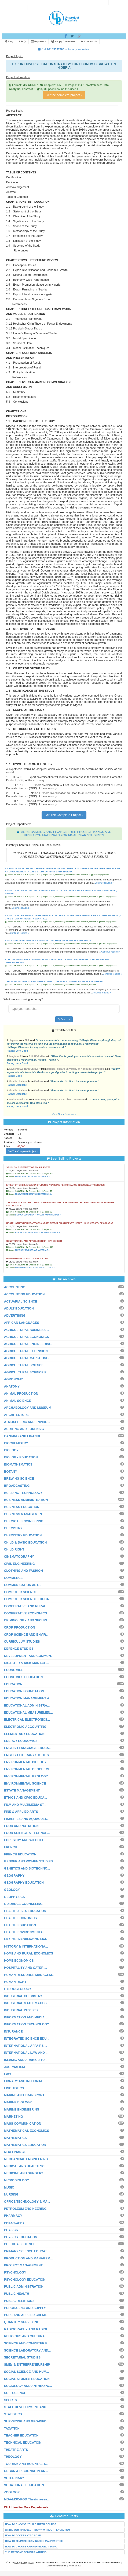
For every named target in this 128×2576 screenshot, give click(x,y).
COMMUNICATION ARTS (22, 1585)
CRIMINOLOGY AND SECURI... (26, 1620)
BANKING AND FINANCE (22, 1436)
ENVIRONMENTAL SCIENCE (25, 1783)
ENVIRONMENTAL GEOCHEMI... (28, 1769)
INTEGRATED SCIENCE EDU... (26, 2038)
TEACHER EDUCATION (21, 2435)
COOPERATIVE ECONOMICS (25, 1613)
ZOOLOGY (12, 2492)
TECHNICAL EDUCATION (22, 2442)
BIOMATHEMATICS (18, 1464)
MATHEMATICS (15, 2138)
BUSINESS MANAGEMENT (24, 1514)
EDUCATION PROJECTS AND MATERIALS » (33, 1194)
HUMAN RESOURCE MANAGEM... (29, 1975)
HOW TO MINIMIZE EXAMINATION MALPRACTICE (34, 2541)
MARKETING (13, 2116)
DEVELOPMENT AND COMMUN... (28, 1656)
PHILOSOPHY (14, 2223)
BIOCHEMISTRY (16, 1443)
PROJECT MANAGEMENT (23, 2265)
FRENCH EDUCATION (20, 1854)
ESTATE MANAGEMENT (22, 1790)
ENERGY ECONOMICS (21, 1741)
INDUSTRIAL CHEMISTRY (23, 1996)
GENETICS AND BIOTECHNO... (27, 1868)
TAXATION (12, 2428)
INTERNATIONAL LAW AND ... (26, 2052)
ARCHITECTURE (16, 1415)
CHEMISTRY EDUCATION (23, 1535)
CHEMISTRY (13, 1528)
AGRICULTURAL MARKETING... (27, 1358)
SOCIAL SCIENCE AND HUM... (26, 2371)
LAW (7, 2074)
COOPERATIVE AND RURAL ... (27, 1606)
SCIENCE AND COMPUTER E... (27, 2343)
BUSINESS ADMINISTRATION (26, 1500)
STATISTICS (13, 2414)
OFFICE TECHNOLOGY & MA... (27, 2201)
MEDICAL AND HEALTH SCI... (26, 2166)
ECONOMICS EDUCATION (23, 1677)
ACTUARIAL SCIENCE (20, 1301)
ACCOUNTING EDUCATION (24, 1294)
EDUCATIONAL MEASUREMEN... (28, 1712)
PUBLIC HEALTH (16, 2293)
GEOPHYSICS (14, 1897)
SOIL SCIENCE (15, 2393)
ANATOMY (12, 1386)
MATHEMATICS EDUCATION (25, 2145)
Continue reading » (104, 882)
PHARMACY (13, 2215)
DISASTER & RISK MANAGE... (26, 1663)
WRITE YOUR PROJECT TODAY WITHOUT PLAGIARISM (37, 2529)
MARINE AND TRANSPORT (24, 2095)
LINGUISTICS (14, 2088)
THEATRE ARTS (16, 2449)
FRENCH (10, 1847)
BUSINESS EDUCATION (21, 1507)
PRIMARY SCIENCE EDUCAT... (26, 2251)
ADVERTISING (14, 1315)
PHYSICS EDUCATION (20, 2237)
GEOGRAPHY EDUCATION (24, 1882)
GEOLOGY (12, 1889)
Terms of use (74, 2565)
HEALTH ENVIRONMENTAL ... (26, 1932)
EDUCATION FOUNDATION (24, 1691)
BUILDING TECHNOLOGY (23, 1493)
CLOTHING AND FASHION (23, 1570)
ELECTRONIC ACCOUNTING (25, 1726)
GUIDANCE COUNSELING (23, 1904)
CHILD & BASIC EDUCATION (25, 1542)
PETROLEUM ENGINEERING (25, 2208)
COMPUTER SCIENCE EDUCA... (28, 1599)
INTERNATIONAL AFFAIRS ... (25, 2045)
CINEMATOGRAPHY (19, 1556)
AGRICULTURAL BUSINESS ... (26, 1330)
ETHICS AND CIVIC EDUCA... (25, 1797)
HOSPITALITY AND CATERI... (25, 1967)
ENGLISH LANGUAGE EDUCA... (28, 1748)
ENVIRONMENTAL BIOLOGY (25, 1762)
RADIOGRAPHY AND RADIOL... (27, 2329)
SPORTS (10, 2400)
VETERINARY (14, 2478)
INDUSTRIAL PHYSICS (21, 2010)
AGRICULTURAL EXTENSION (26, 1351)
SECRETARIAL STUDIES (22, 2357)
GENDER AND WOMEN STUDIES (28, 1861)
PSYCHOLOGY (15, 2272)
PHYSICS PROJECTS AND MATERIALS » (32, 1177)
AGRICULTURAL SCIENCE (23, 1365)
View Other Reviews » (64, 1114)
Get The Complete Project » (64, 815)
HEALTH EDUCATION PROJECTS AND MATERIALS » (37, 1233)
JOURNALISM (14, 2067)
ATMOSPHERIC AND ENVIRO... (27, 1422)
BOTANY (10, 1471)
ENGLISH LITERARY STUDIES (26, 1755)
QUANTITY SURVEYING (21, 2322)
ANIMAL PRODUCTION (21, 1393)
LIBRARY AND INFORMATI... (25, 2081)
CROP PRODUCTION (19, 1627)
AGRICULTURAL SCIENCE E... (26, 1372)
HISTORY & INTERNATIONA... (26, 1946)
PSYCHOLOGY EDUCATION (24, 2279)
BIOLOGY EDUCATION (21, 1457)
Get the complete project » (64, 95)
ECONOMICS (13, 1670)
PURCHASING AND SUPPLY (25, 2308)
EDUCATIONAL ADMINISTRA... (27, 1705)
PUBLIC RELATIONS (19, 2301)
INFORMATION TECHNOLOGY (26, 2024)
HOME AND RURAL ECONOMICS (28, 1953)
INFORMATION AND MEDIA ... (26, 2017)
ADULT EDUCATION (19, 1308)
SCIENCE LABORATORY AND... (27, 2350)
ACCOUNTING (14, 1287)
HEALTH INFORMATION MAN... (27, 1939)
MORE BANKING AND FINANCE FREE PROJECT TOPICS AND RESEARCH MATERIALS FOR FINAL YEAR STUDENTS (65, 833)
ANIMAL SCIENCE (17, 1400)
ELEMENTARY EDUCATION (24, 1734)
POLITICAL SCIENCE (19, 2244)
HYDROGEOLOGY (17, 1989)
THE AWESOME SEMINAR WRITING (25, 2552)
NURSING (11, 2194)
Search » (64, 1019)
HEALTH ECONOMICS (20, 1918)
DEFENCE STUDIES (19, 1648)
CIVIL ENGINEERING (19, 1563)
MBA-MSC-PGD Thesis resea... (27, 2499)
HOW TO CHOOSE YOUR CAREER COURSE (30, 2524)
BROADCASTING (17, 1485)
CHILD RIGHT (14, 1549)
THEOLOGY (13, 2456)
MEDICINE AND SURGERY (23, 2173)
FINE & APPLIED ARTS (21, 1811)
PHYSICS (11, 2230)
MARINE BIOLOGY (18, 2102)
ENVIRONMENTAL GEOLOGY (26, 1776)
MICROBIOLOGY (16, 2180)
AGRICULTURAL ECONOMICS (26, 1337)
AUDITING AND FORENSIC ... (25, 1429)
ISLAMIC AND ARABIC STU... (25, 2060)
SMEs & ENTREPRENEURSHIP (27, 2364)
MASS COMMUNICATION (22, 2123)
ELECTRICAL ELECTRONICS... (27, 1719)
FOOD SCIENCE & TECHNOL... (27, 1833)
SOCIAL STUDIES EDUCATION (27, 2379)
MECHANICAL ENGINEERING (26, 2159)
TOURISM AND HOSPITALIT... (26, 2464)
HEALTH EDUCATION (20, 1925)
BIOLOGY (11, 1450)
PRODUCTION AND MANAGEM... (28, 2258)
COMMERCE (13, 1578)
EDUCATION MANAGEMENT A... (28, 1698)
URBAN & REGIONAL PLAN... (26, 2471)
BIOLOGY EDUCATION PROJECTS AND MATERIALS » (38, 1215)
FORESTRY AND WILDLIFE (24, 1840)
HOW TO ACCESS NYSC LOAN (23, 2535)
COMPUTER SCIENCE (20, 1592)
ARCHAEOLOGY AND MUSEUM (27, 1407)
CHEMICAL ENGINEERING (23, 1521)
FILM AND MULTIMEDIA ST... (25, 1804)
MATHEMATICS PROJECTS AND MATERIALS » (35, 1268)
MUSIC (9, 2187)
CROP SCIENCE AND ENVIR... (26, 1634)
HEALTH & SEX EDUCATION (25, 1911)
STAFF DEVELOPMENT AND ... (27, 2407)
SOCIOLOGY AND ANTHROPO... (28, 2386)
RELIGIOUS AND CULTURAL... (26, 2336)
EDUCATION (13, 1684)
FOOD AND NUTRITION (21, 1826)
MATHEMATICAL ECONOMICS (26, 2130)
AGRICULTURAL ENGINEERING (28, 1344)
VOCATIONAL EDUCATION (24, 2485)
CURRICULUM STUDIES (22, 1641)
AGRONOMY (13, 1379)
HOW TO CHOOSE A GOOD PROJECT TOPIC (31, 2546)
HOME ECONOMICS (19, 1960)
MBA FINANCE (15, 2152)
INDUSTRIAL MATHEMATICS (25, 2003)
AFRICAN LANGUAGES (21, 1322)
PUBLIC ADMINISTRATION (23, 2286)
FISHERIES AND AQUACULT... (26, 1819)
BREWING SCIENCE (19, 1478)
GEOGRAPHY (14, 1875)
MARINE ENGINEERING (21, 2109)
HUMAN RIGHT (15, 1982)
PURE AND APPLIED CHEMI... (26, 2315)
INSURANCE (13, 2031)
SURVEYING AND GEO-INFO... (26, 2421)
